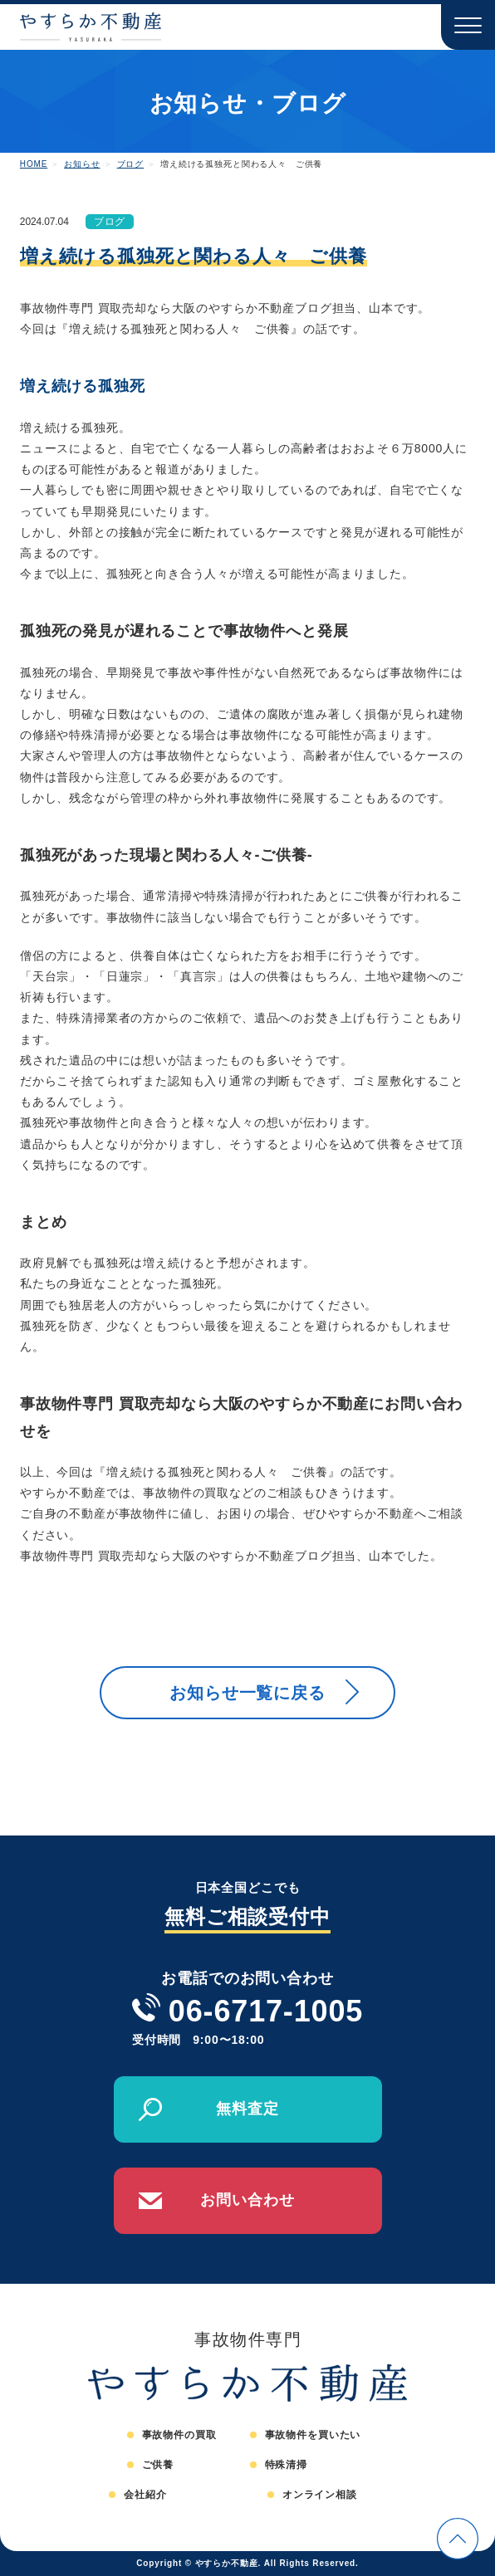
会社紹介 (145, 2494)
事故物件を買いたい (313, 2435)
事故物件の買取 (179, 2435)
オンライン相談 (319, 2494)
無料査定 (247, 2108)
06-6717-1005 (266, 2011)
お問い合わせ (247, 2200)
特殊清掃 (286, 2465)
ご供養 (158, 2465)
